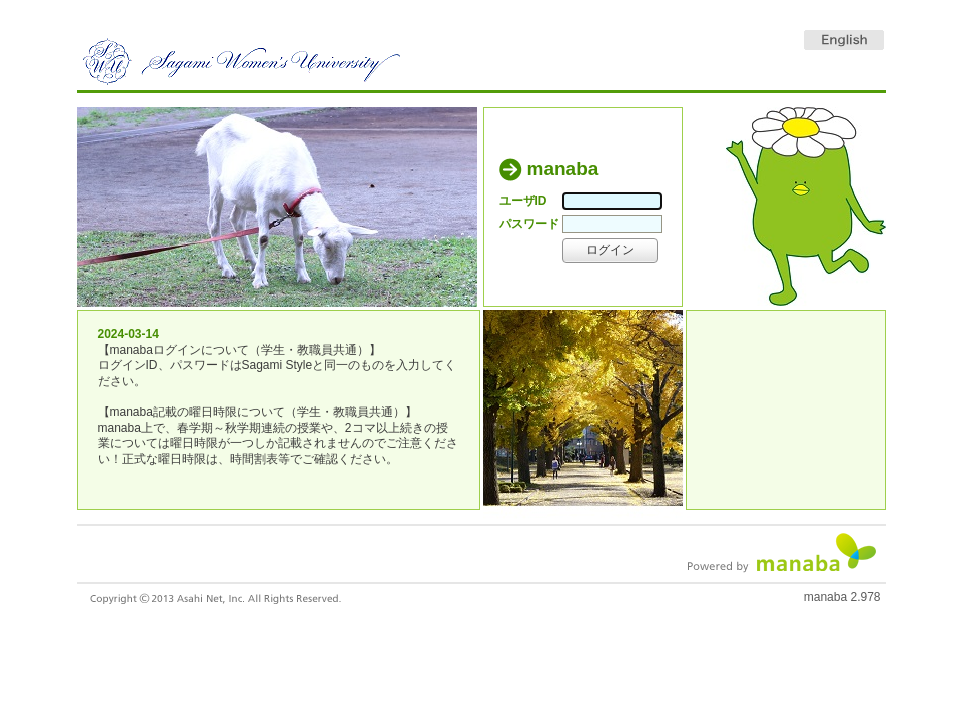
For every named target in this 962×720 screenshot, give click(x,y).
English (844, 40)
